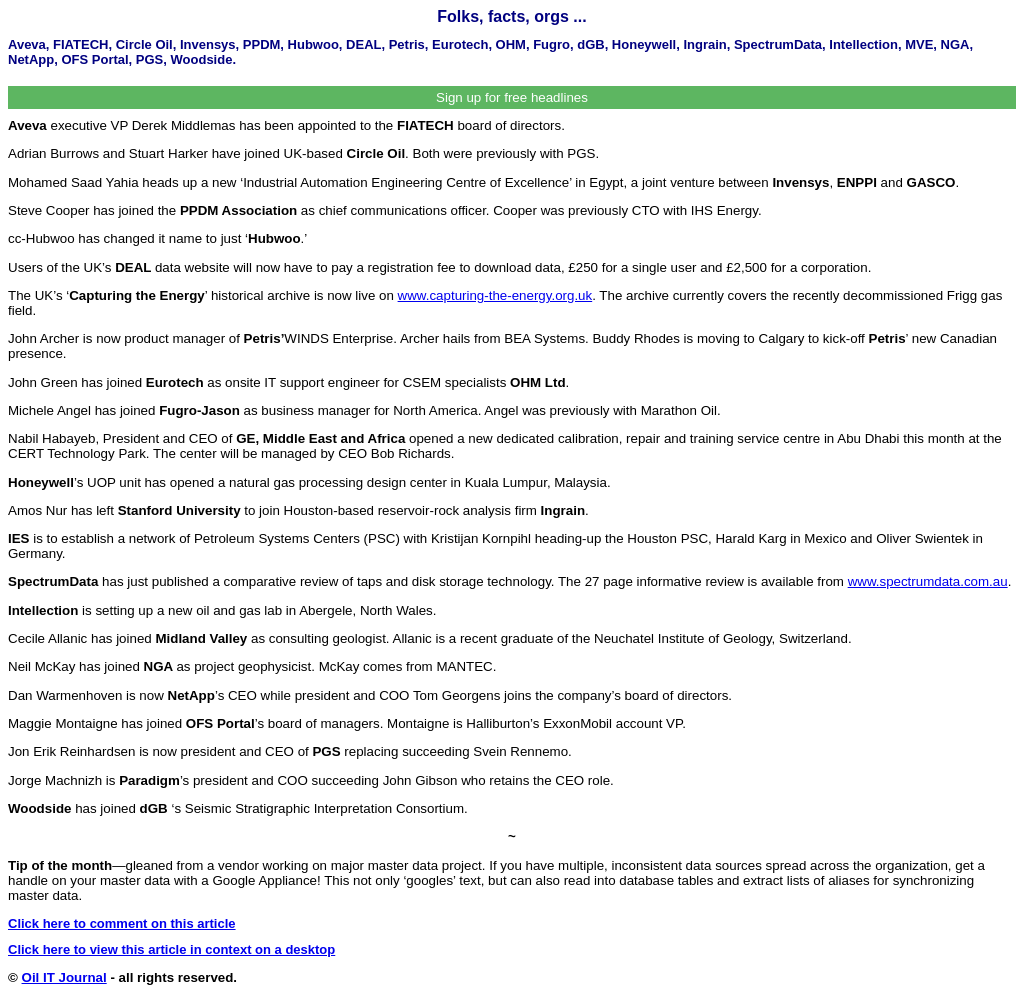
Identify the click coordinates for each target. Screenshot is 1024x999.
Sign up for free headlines (512, 97)
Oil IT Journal (64, 977)
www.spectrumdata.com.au (928, 581)
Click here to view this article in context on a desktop (171, 949)
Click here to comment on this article (122, 923)
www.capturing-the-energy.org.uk (495, 295)
